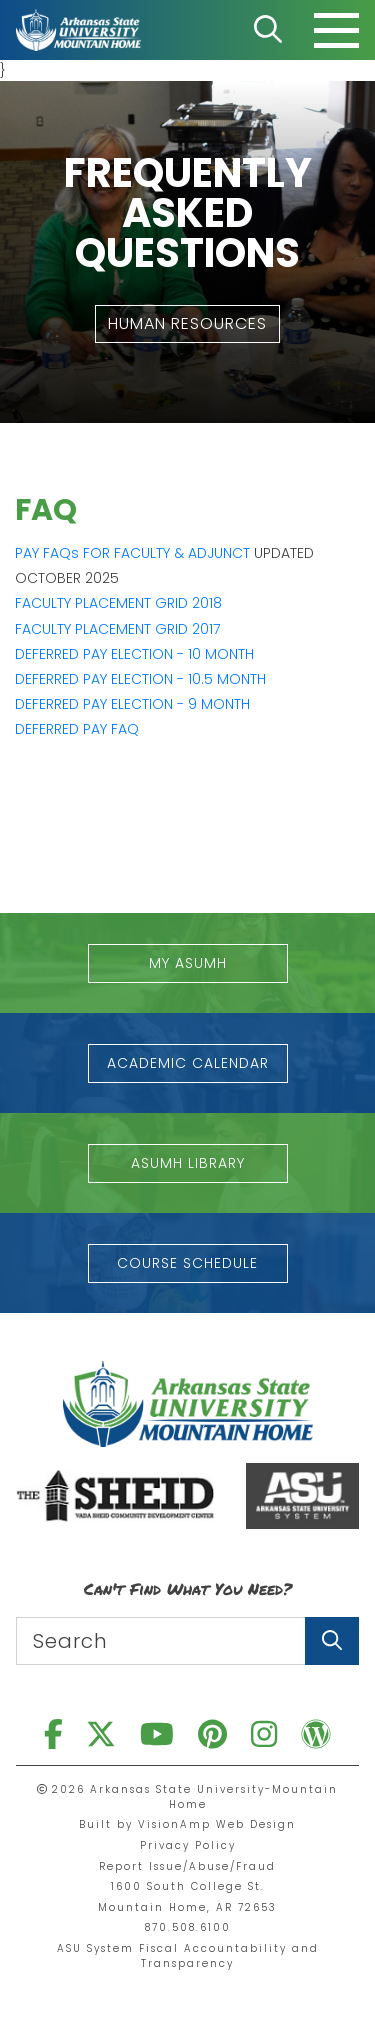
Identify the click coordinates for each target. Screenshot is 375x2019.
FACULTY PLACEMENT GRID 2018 (118, 603)
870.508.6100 (188, 1927)
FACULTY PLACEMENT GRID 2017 (117, 629)
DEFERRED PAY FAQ (77, 729)
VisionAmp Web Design (217, 1824)
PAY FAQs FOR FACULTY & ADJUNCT (132, 553)
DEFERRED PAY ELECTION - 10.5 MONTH (140, 679)
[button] (187, 324)
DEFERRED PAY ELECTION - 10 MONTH (134, 654)
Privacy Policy (188, 1845)
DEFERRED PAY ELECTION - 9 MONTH (132, 704)
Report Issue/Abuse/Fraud (187, 1866)
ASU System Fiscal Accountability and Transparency (188, 1956)
